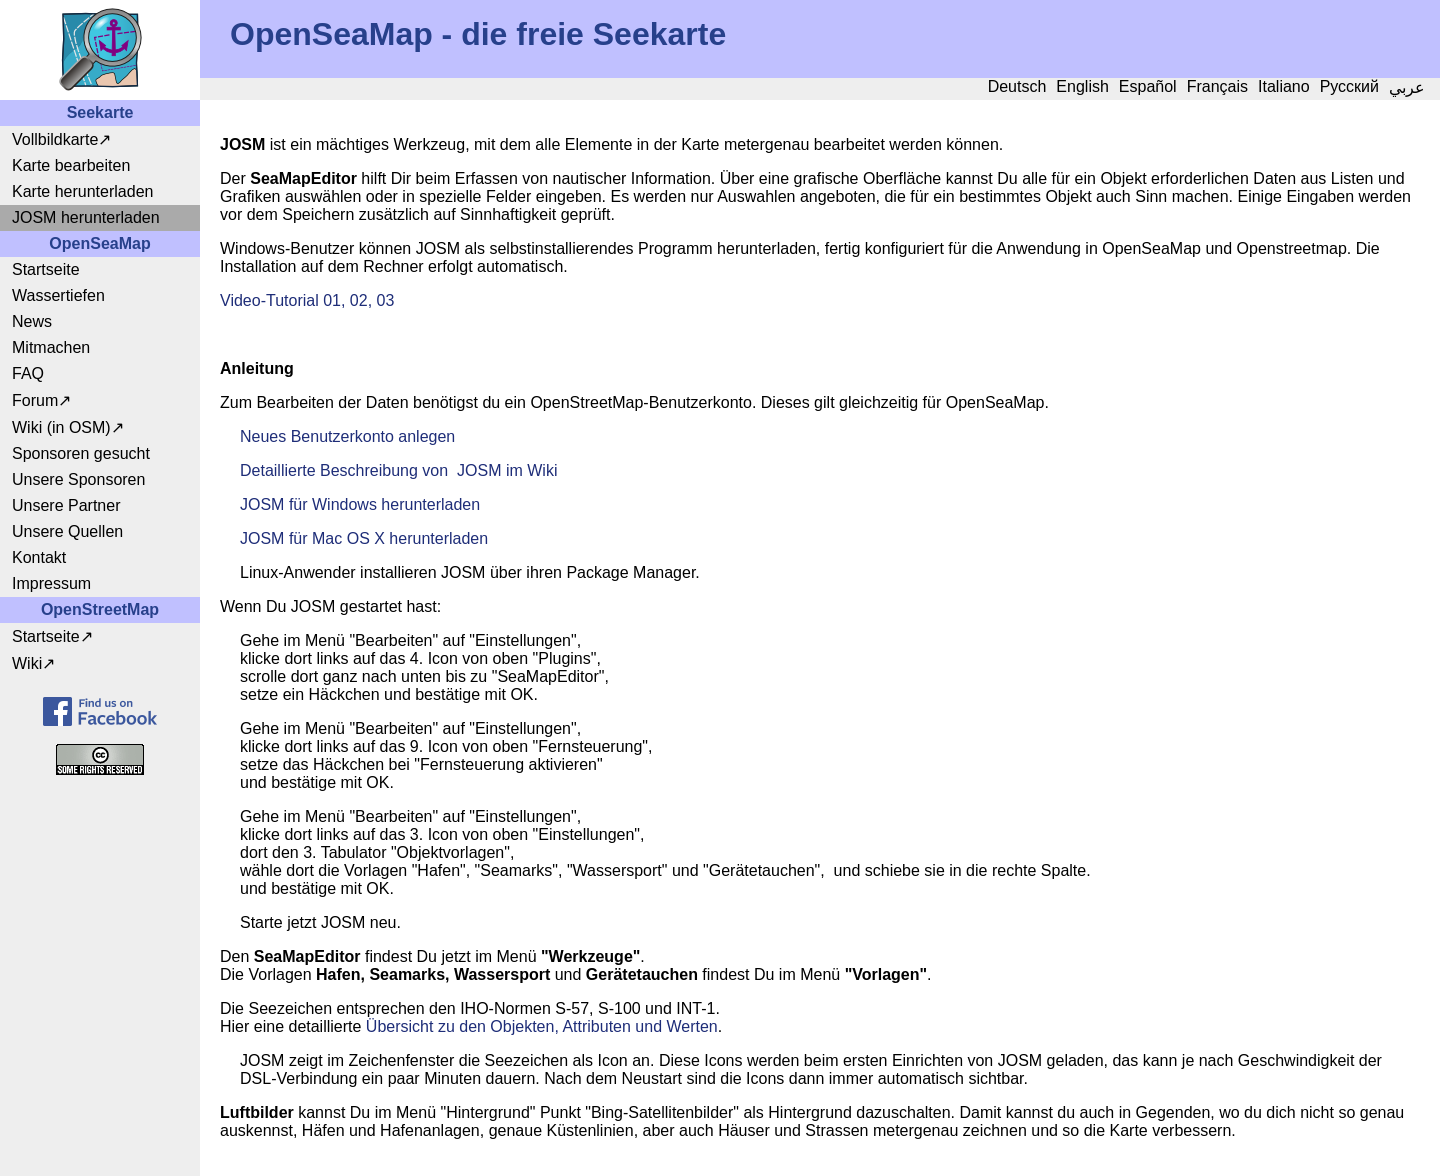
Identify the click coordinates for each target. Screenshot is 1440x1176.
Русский (1349, 86)
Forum (35, 400)
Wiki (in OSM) (61, 427)
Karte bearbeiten (71, 165)
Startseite (46, 269)
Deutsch (1017, 86)
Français (1217, 86)
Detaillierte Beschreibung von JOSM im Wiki (398, 470)
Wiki (27, 663)
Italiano (1284, 86)
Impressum (51, 583)
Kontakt (39, 557)
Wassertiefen (58, 295)
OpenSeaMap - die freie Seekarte (478, 34)
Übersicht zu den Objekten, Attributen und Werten (542, 1026)
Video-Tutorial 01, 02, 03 (307, 300)
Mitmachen (51, 347)
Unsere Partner (66, 505)
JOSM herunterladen (86, 217)
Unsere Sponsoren (78, 479)
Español (1148, 86)
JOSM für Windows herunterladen (360, 504)
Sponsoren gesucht (81, 453)
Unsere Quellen (67, 531)
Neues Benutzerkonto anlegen (347, 436)
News (32, 321)
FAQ (28, 373)
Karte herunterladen (82, 191)
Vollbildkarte (55, 139)
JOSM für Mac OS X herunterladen (364, 538)
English (1082, 86)
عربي (1407, 87)
